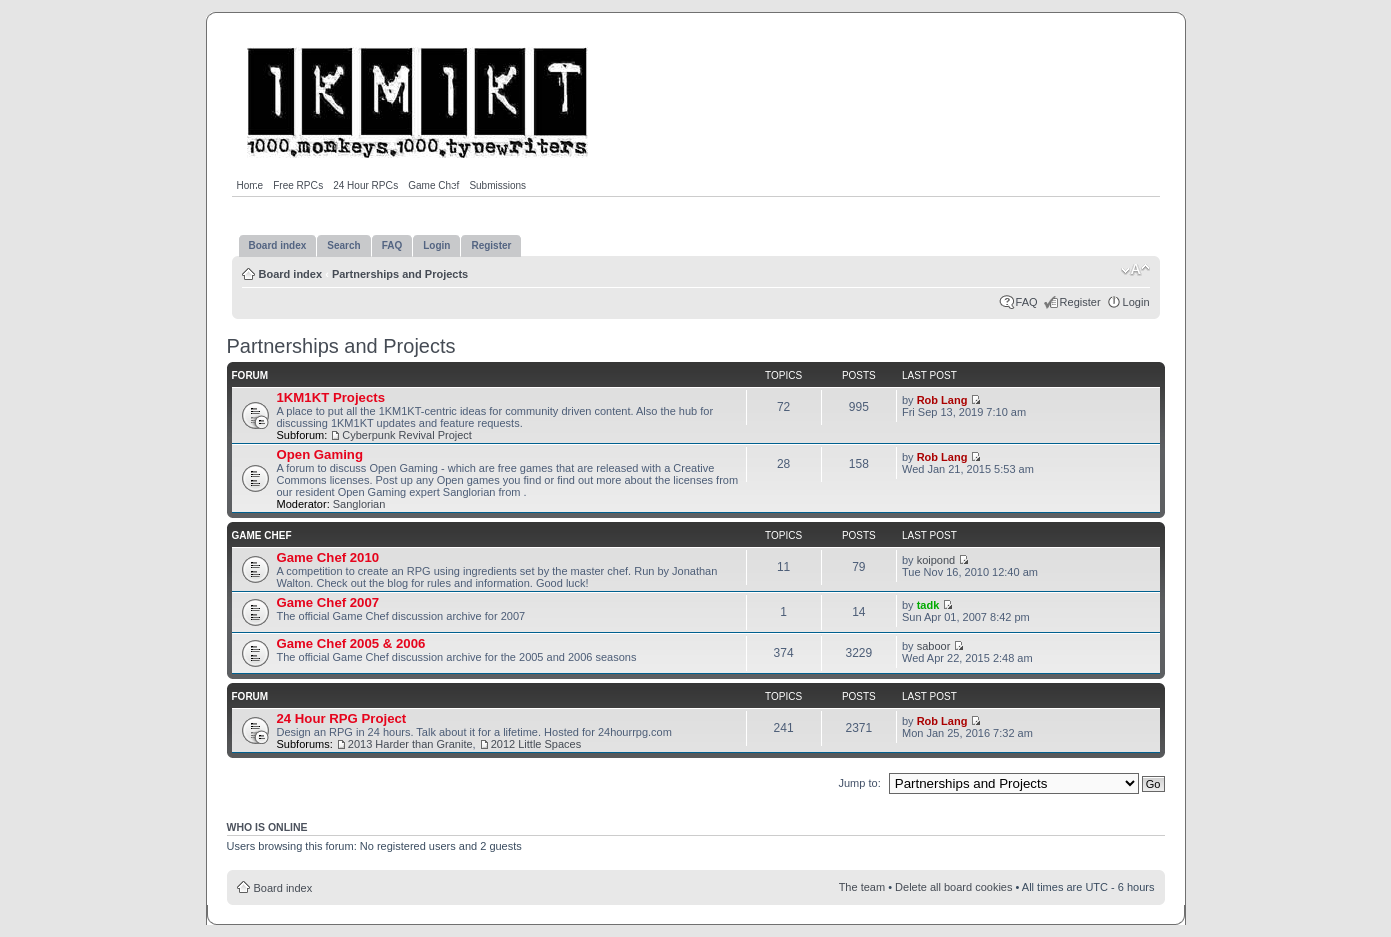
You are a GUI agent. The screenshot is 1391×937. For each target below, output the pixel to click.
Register (1080, 302)
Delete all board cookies (953, 887)
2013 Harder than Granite (410, 744)
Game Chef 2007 (328, 602)
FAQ (1027, 302)
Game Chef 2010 (328, 557)
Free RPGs (298, 185)
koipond (936, 560)
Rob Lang (942, 400)
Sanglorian (359, 504)
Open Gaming (320, 454)
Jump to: (860, 783)
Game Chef (433, 185)
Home (250, 185)
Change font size (1135, 270)
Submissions (497, 185)
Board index (291, 274)
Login (1136, 302)
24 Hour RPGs (365, 185)
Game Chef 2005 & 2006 (351, 643)
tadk (928, 605)
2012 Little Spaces (536, 744)
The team (862, 887)
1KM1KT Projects (331, 397)
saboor (934, 646)
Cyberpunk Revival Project (407, 435)
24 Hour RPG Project (342, 718)
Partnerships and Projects (400, 274)
